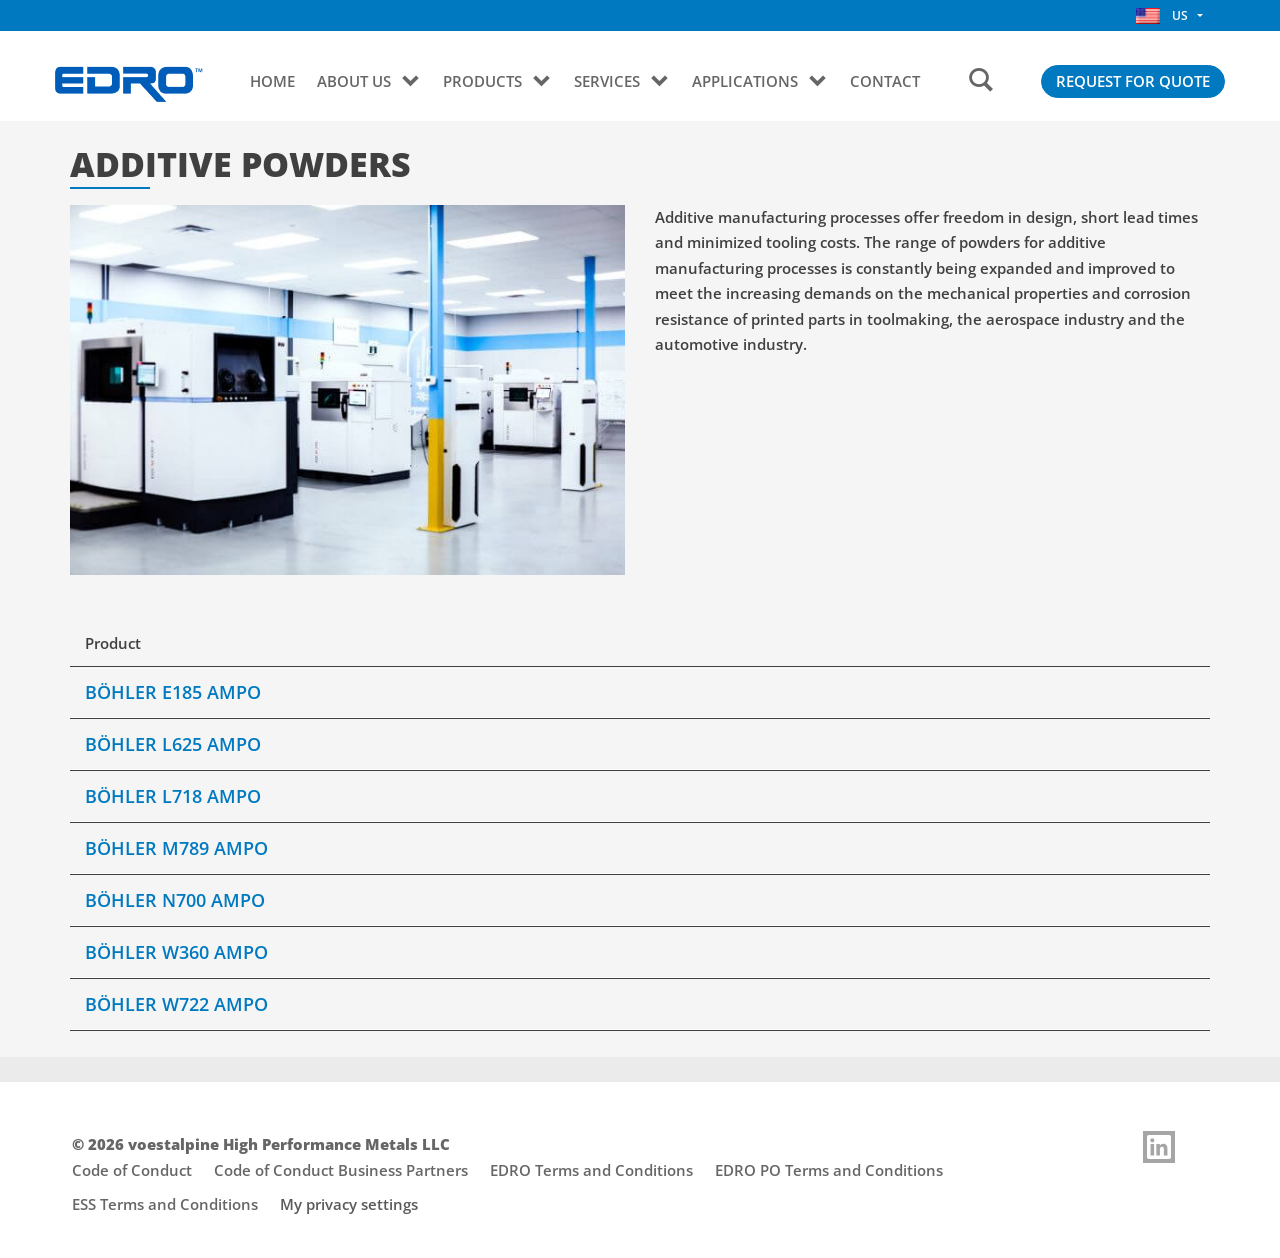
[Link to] (1159, 1147)
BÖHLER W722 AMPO (176, 1004)
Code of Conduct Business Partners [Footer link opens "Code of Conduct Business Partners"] (341, 1170)
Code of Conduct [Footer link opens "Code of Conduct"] (132, 1170)
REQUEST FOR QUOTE (1133, 81)
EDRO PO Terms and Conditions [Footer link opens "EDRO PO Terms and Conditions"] (829, 1170)
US (1162, 16)
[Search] (981, 81)
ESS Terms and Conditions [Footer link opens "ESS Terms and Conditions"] (165, 1204)
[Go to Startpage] (129, 84)
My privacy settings (349, 1204)
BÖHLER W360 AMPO (176, 952)
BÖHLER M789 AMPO (176, 848)
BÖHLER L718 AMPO (173, 796)
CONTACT (885, 81)
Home (272, 81)
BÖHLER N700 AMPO (175, 900)
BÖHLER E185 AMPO (173, 692)
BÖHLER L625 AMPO (173, 744)
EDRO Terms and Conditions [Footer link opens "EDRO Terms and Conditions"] (591, 1170)
